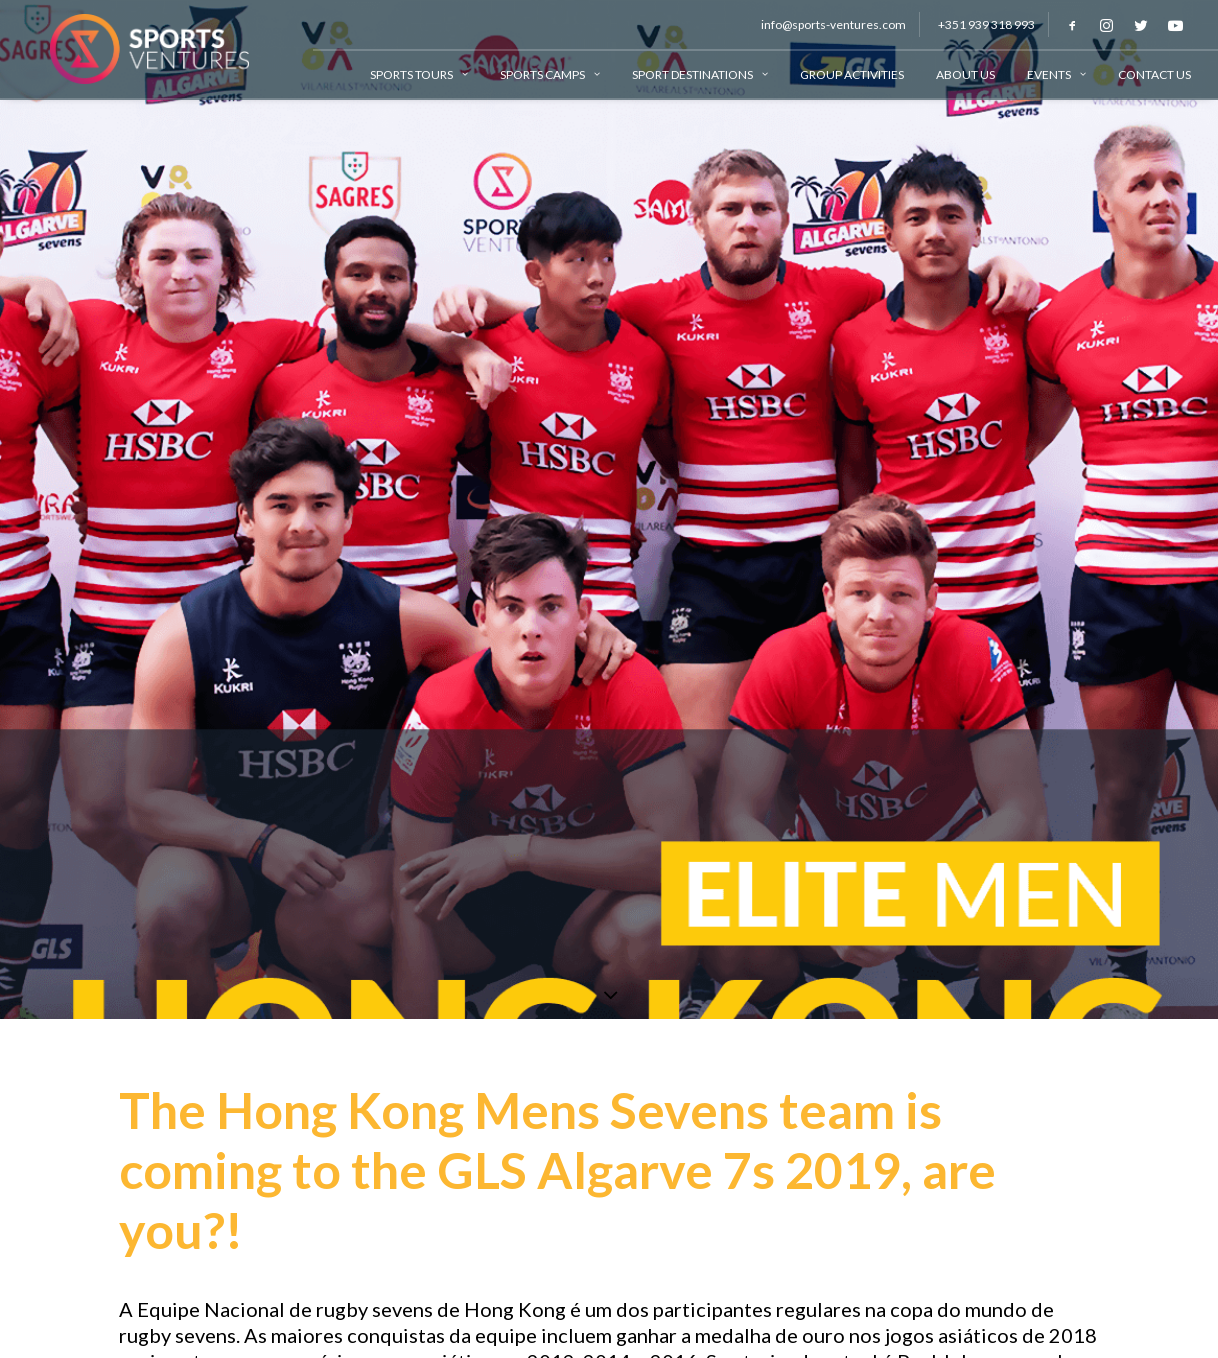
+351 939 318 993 (986, 24)
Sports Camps (550, 74)
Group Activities (852, 74)
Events (1056, 74)
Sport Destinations (700, 74)
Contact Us (1154, 74)
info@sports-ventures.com (833, 24)
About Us (965, 74)
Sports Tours (419, 74)
